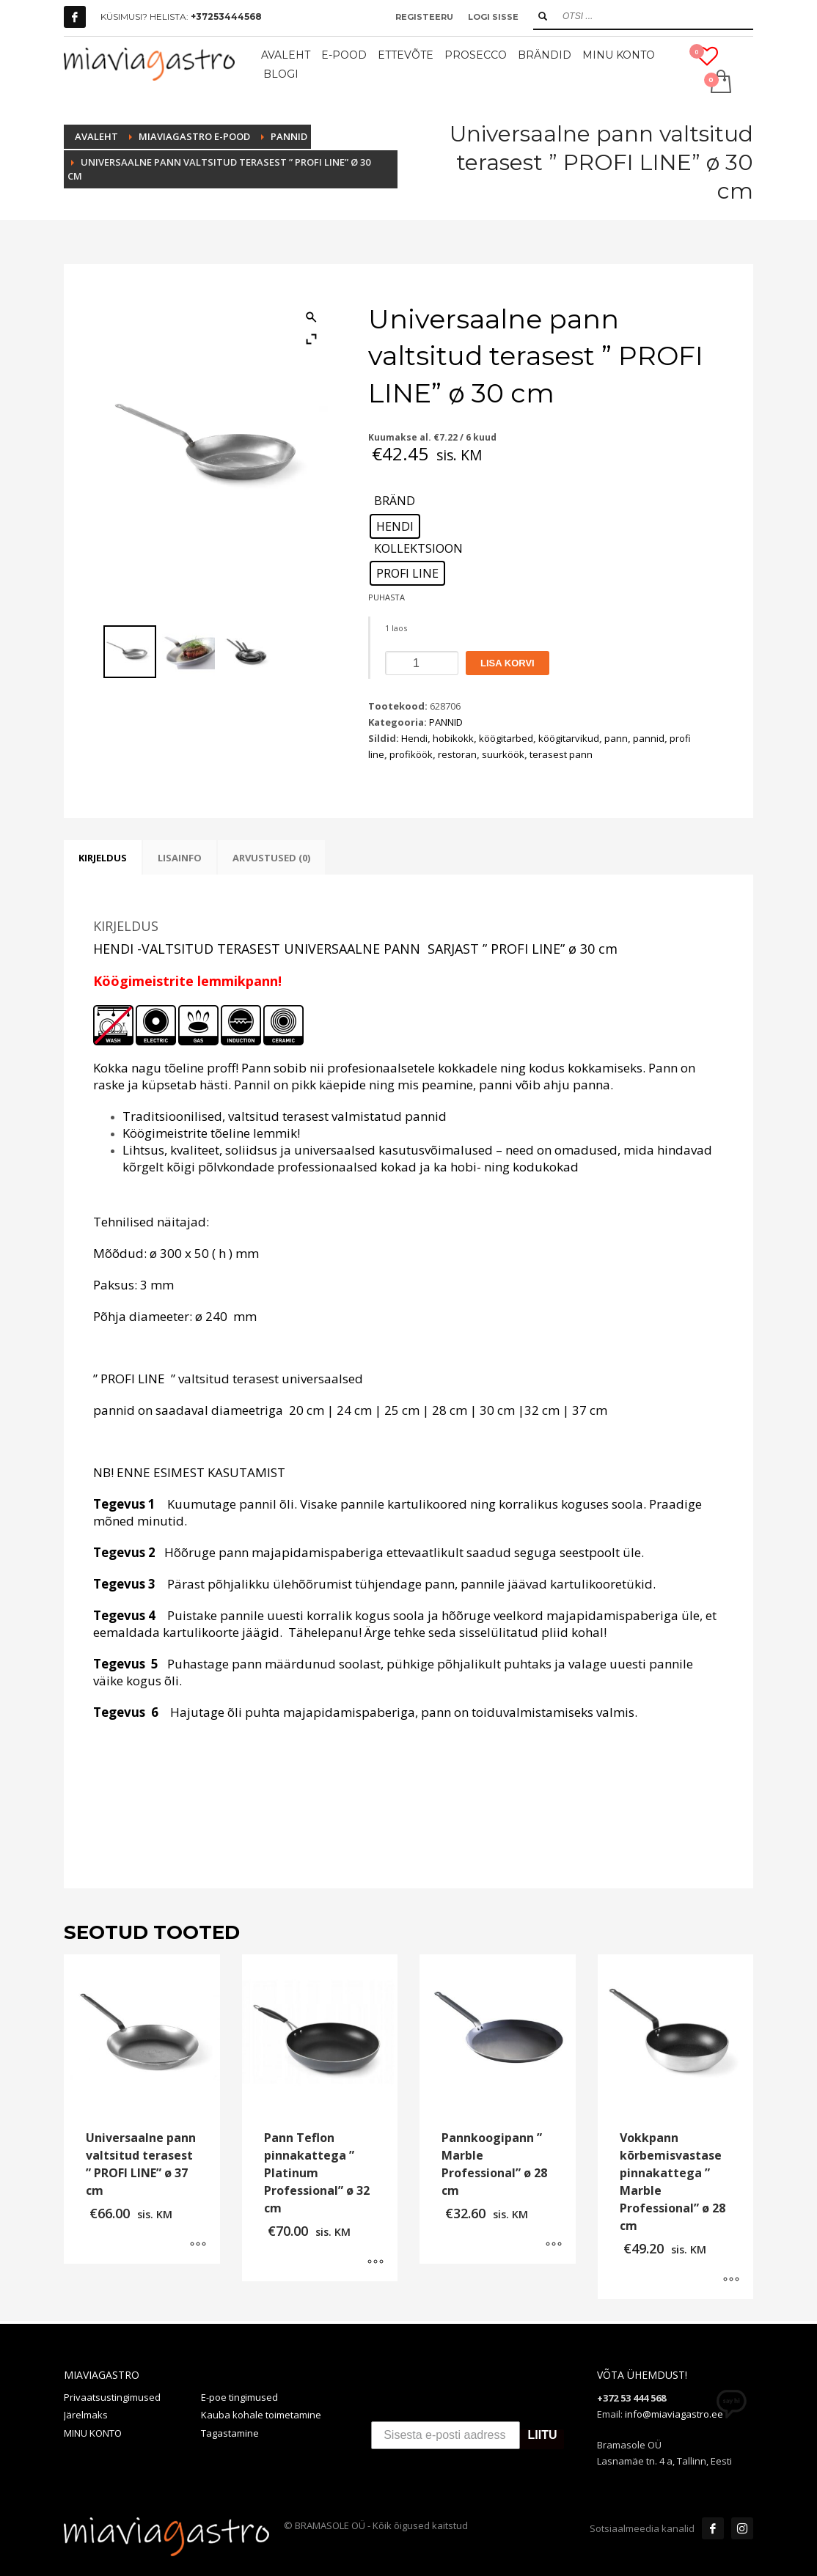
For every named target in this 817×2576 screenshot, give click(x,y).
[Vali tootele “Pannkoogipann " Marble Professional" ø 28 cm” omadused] (553, 2245)
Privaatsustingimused (112, 2397)
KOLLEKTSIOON (418, 549)
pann (616, 738)
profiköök (411, 754)
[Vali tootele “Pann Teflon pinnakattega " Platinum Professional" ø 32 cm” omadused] (375, 2263)
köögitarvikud (568, 738)
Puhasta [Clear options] (386, 597)
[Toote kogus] (421, 663)
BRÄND (394, 501)
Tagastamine (230, 2433)
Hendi (414, 738)
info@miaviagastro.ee (674, 2414)
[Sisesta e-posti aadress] (445, 2435)
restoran (457, 754)
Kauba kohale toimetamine (261, 2414)
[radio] (395, 526)
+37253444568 (226, 16)
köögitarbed (506, 738)
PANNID (446, 722)
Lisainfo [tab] (180, 857)
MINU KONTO (93, 2433)
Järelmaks (86, 2414)
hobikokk (453, 738)
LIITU (542, 2435)
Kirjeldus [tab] (102, 857)
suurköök (503, 754)
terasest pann (561, 754)
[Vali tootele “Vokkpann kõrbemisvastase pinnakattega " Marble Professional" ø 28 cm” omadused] (731, 2280)
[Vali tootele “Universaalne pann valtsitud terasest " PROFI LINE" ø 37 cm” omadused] (198, 2245)
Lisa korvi (507, 663)
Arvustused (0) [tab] (271, 857)
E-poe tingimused (239, 2397)
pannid (648, 738)
